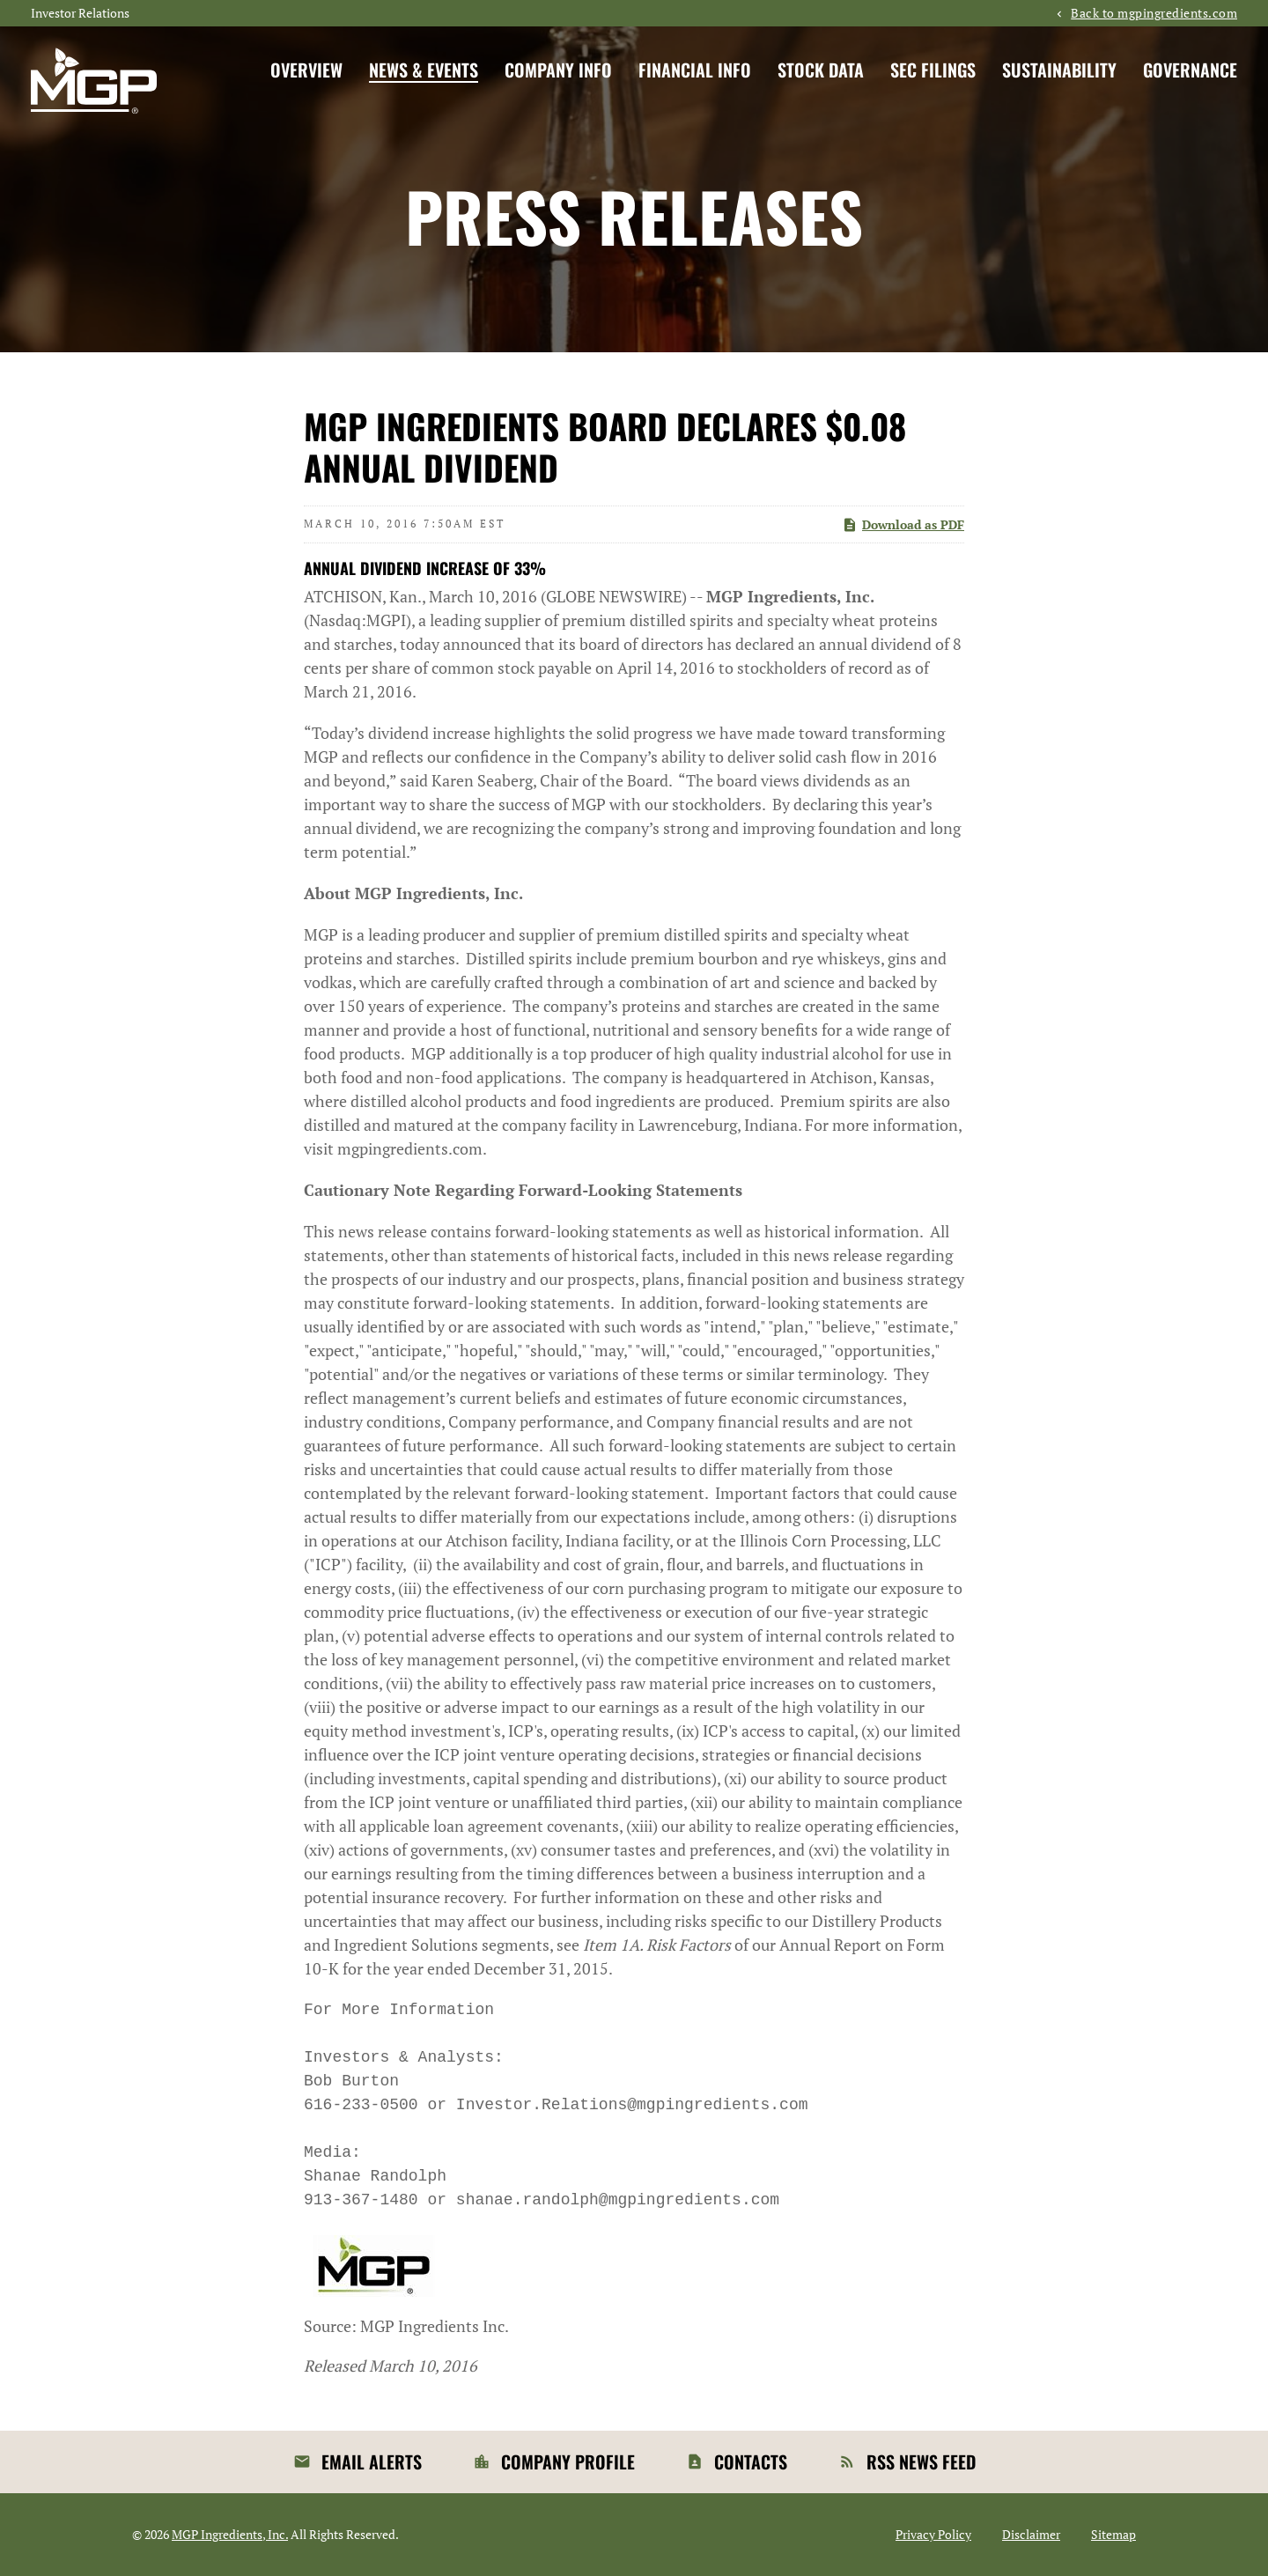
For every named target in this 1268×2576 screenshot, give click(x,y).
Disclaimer (1031, 2534)
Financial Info (694, 69)
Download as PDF (903, 524)
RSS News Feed (921, 2461)
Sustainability (1059, 69)
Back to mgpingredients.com (1154, 13)
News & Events (423, 69)
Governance (1190, 69)
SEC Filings (933, 69)
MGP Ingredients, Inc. (230, 2534)
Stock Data (821, 69)
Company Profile (568, 2461)
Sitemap (1113, 2534)
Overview (306, 69)
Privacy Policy (933, 2534)
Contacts (750, 2461)
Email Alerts (371, 2461)
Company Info (558, 69)
